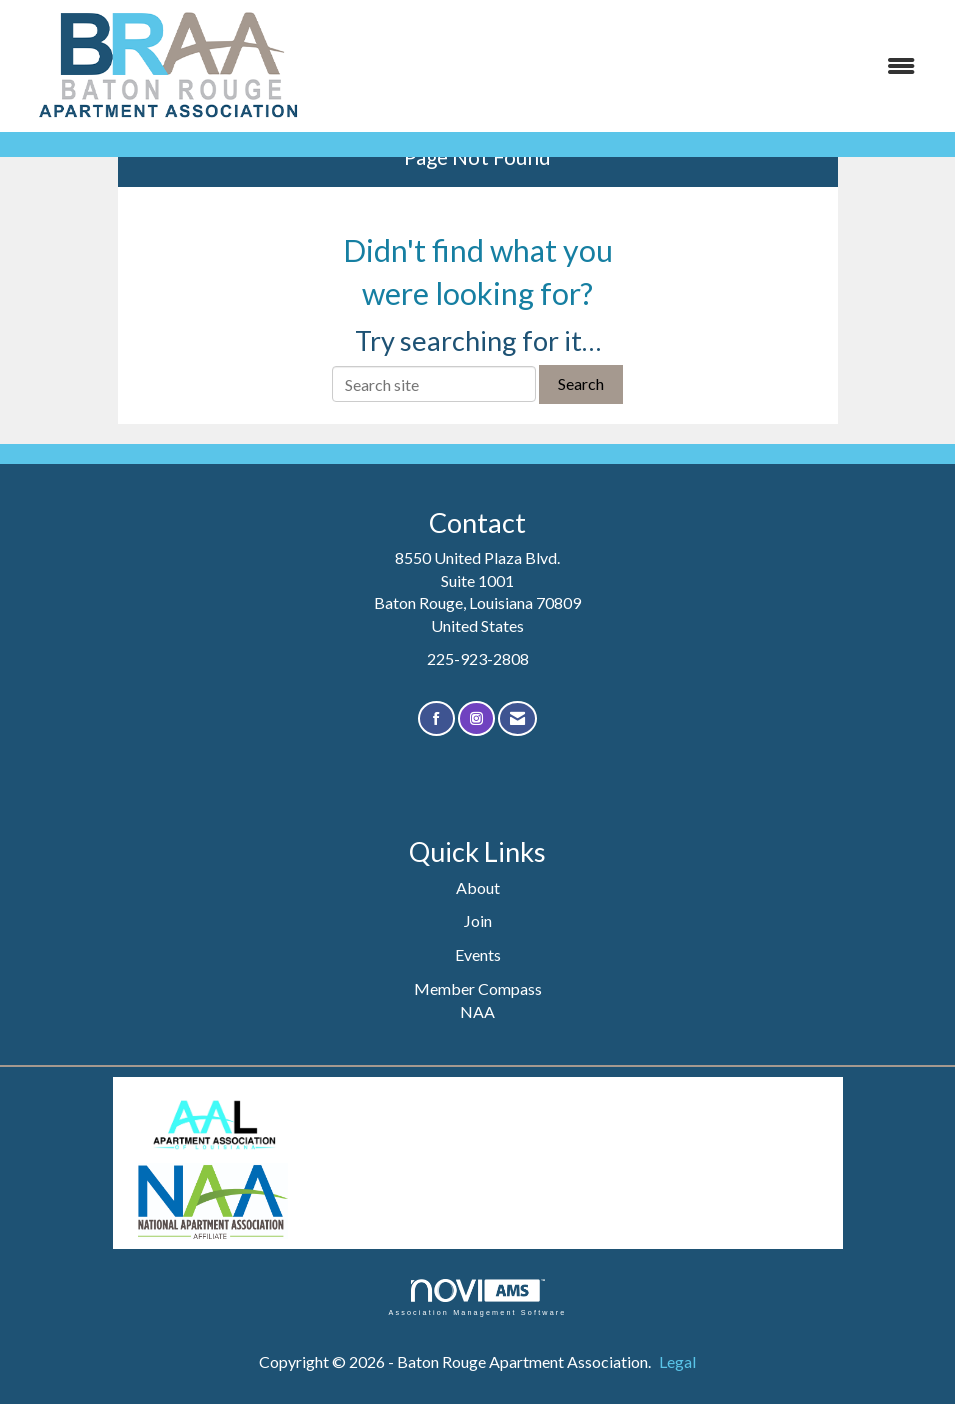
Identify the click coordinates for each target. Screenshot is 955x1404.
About (478, 887)
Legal (677, 1361)
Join (478, 920)
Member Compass (478, 988)
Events (478, 954)
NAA (477, 1011)
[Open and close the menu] (627, 66)
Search (581, 383)
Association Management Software (477, 1297)
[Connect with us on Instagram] (476, 718)
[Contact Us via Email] (517, 718)
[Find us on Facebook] (436, 718)
